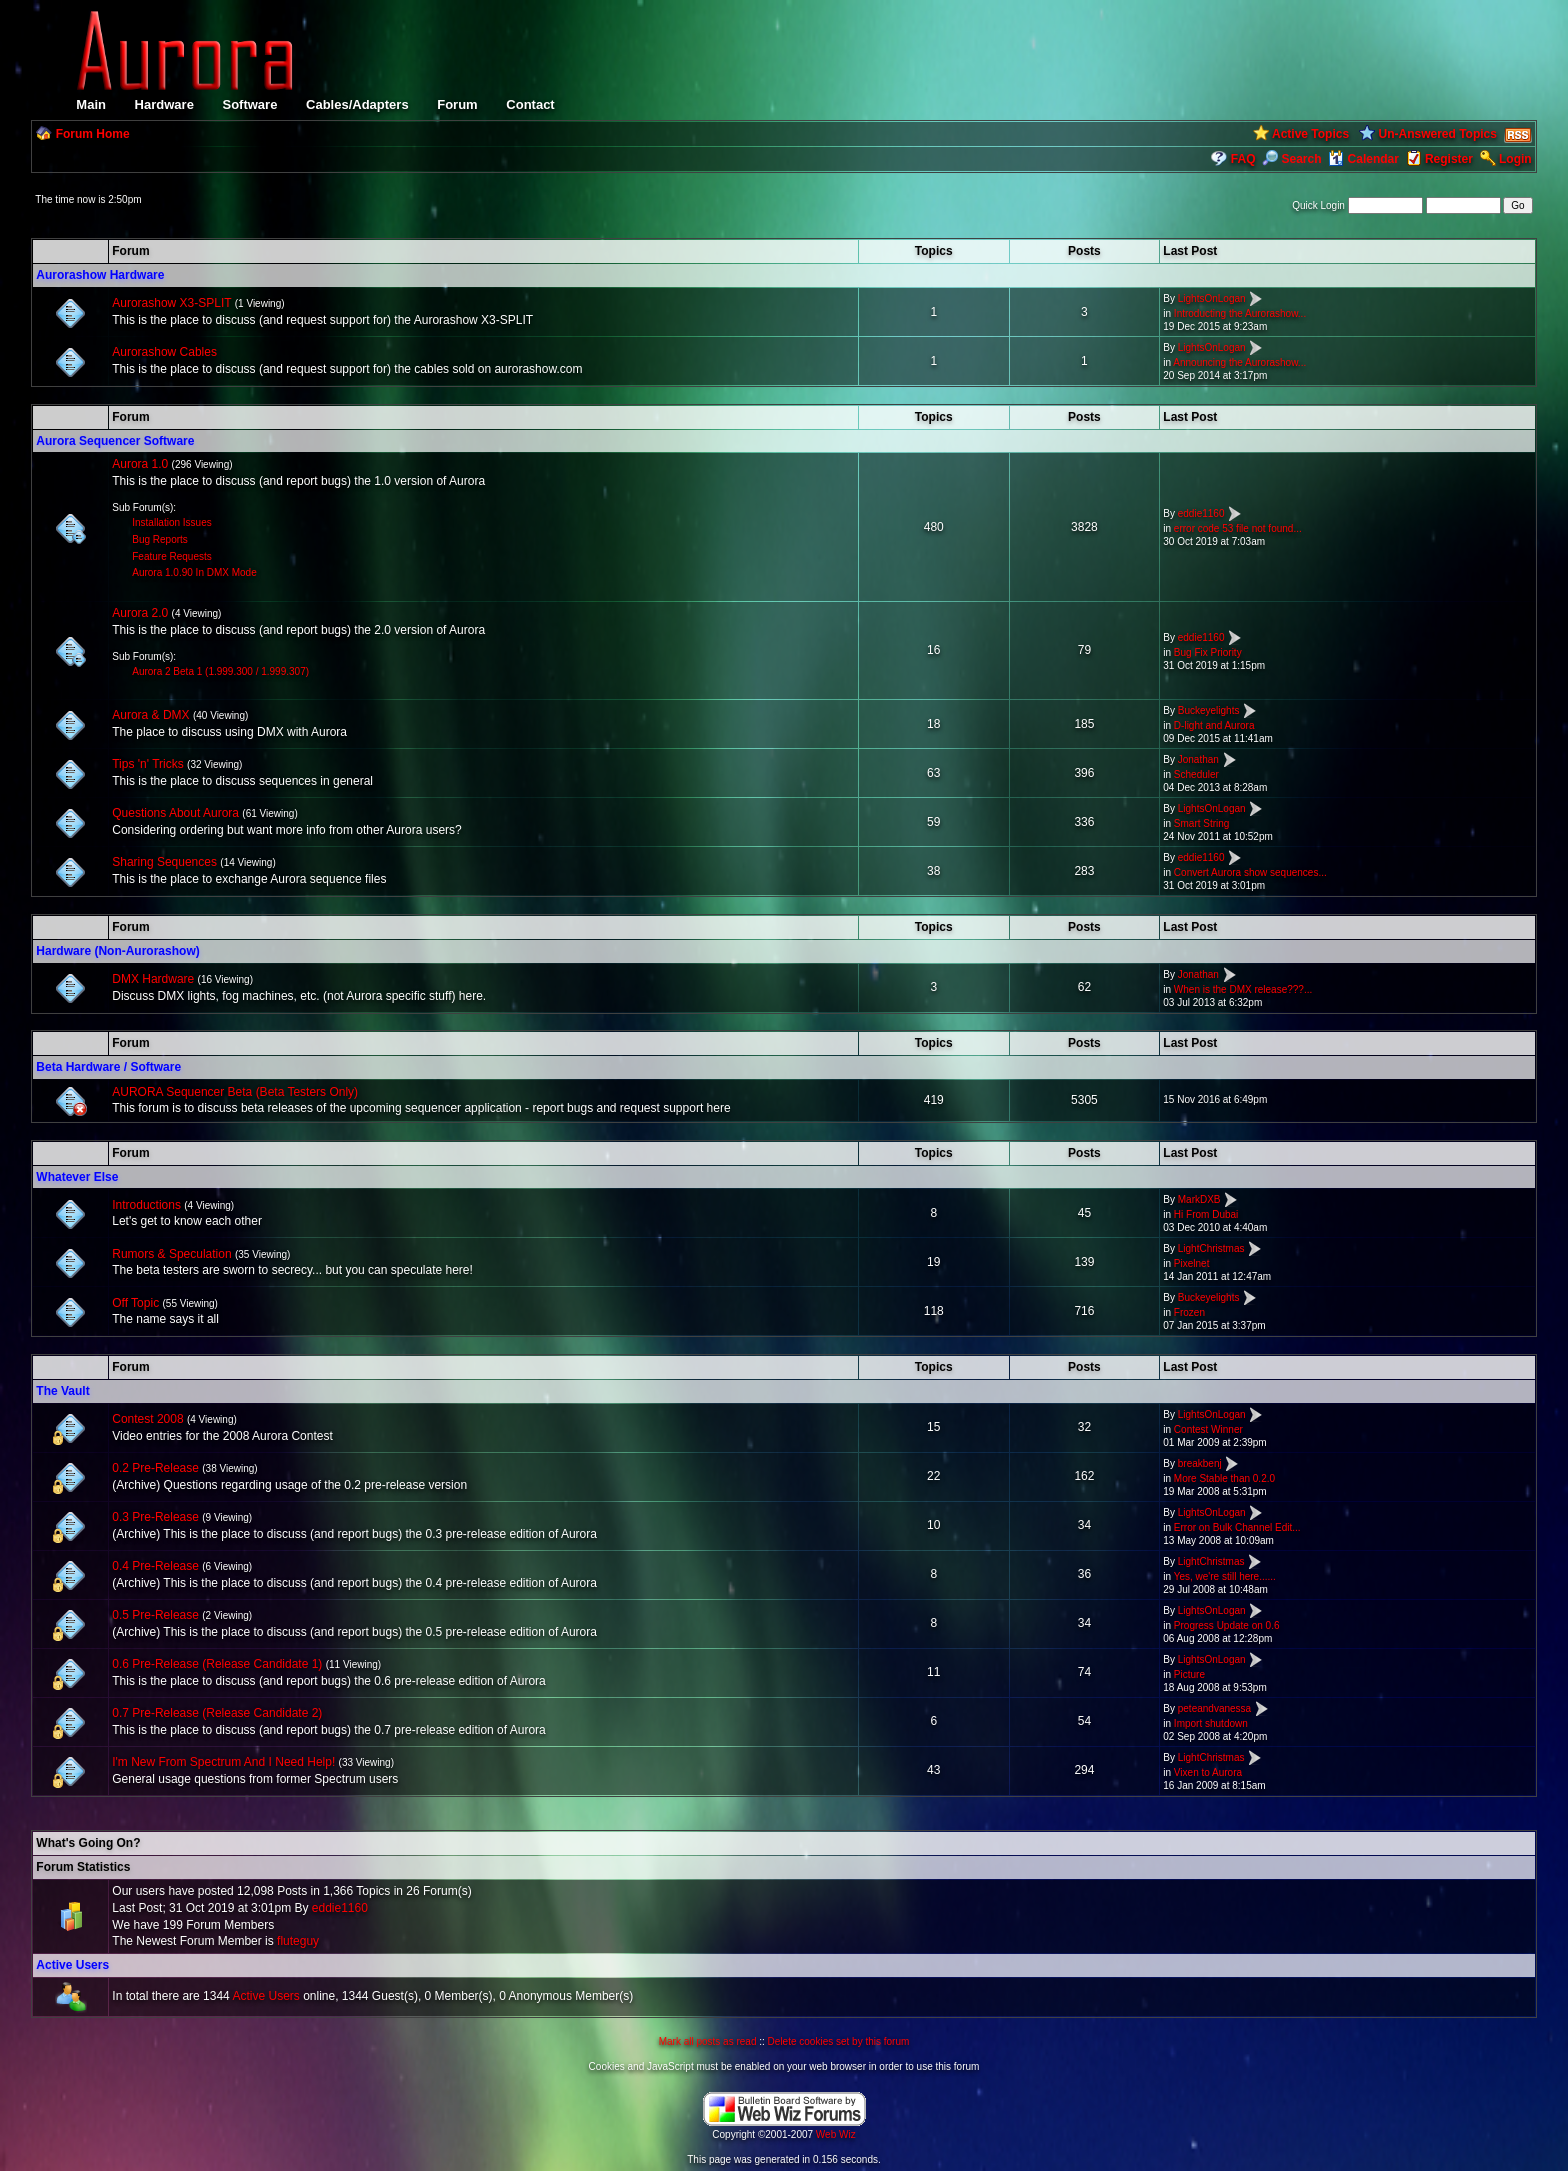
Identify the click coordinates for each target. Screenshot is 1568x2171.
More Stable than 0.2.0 (1224, 1478)
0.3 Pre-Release (155, 1517)
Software (249, 104)
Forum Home (93, 134)
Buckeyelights (1209, 710)
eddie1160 (1201, 513)
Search (1291, 159)
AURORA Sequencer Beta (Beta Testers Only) (235, 1092)
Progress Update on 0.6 (1227, 1625)
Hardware (164, 104)
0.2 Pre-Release (155, 1468)
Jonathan (1198, 759)
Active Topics (1310, 134)
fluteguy (298, 1941)
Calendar (1363, 159)
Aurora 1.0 (140, 464)
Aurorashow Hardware (100, 275)
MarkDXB (1199, 1200)
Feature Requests (172, 556)
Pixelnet (1192, 1263)
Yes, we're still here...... (1225, 1576)
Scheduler (1196, 774)
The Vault (62, 1391)
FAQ (1243, 159)
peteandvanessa (1214, 1708)
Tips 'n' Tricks (147, 764)
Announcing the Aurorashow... (1239, 362)
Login (1515, 159)
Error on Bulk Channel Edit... (1237, 1527)
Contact (530, 104)
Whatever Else (77, 1177)
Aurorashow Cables (164, 352)
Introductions (146, 1205)
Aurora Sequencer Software (115, 441)
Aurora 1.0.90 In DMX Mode (194, 572)
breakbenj (1200, 1463)
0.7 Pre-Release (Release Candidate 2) (217, 1713)
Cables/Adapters (357, 104)
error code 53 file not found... (1238, 528)
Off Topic (135, 1303)
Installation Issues (172, 522)
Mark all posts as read (708, 2041)
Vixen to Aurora (1208, 1772)
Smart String (1202, 823)
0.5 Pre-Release (155, 1615)
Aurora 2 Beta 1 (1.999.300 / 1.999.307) (220, 671)
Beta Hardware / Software (108, 1067)
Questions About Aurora (175, 813)
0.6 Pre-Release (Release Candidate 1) (217, 1664)
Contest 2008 (147, 1419)
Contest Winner (1208, 1429)
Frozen (1189, 1312)
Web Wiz (836, 2134)
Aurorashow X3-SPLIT (171, 303)
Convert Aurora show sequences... (1250, 872)
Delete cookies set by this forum (839, 2041)
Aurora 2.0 (140, 613)
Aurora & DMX (150, 715)
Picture (1189, 1674)
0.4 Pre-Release (155, 1566)
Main (91, 104)
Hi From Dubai (1206, 1214)
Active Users (72, 1965)
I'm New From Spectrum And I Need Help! (223, 1762)
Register (1449, 159)
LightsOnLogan (1212, 298)
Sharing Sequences (164, 862)
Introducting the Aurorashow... (1240, 313)
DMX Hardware (153, 979)
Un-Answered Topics (1437, 134)
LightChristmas (1211, 1249)
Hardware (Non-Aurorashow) (117, 951)
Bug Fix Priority (1208, 652)
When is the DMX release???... (1243, 989)
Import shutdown (1211, 1723)
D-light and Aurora (1214, 725)
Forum (457, 104)
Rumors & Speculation (171, 1254)
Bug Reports (160, 539)
